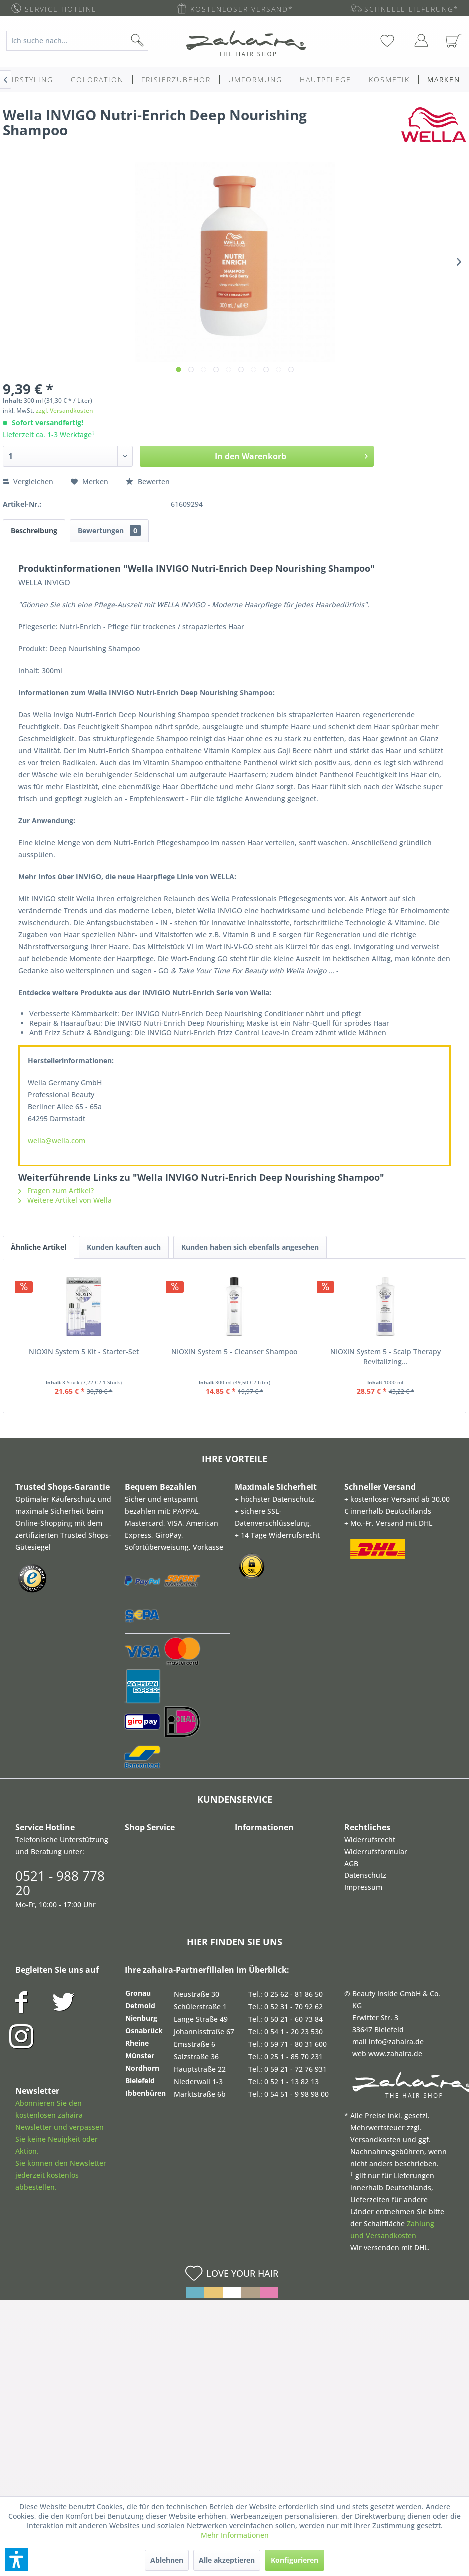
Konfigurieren (294, 2560)
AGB (351, 1863)
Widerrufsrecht (369, 1839)
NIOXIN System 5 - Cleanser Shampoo (234, 1351)
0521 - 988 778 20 (60, 1883)
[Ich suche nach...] (77, 41)
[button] (16, 2559)
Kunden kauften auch (124, 1247)
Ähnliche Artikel (38, 1247)
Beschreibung (34, 530)
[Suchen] (153, 41)
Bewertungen (109, 530)
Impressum (363, 1887)
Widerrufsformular (375, 1851)
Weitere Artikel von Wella (65, 1200)
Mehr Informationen (235, 2535)
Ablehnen (166, 2560)
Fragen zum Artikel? (56, 1190)
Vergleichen (28, 481)
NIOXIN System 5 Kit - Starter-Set (84, 1351)
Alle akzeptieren (227, 2560)
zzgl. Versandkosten (64, 410)
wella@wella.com (56, 1140)
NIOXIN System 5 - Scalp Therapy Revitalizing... (385, 1356)
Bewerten (148, 481)
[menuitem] (82, 41)
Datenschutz (365, 1875)
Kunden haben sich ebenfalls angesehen (250, 1247)
